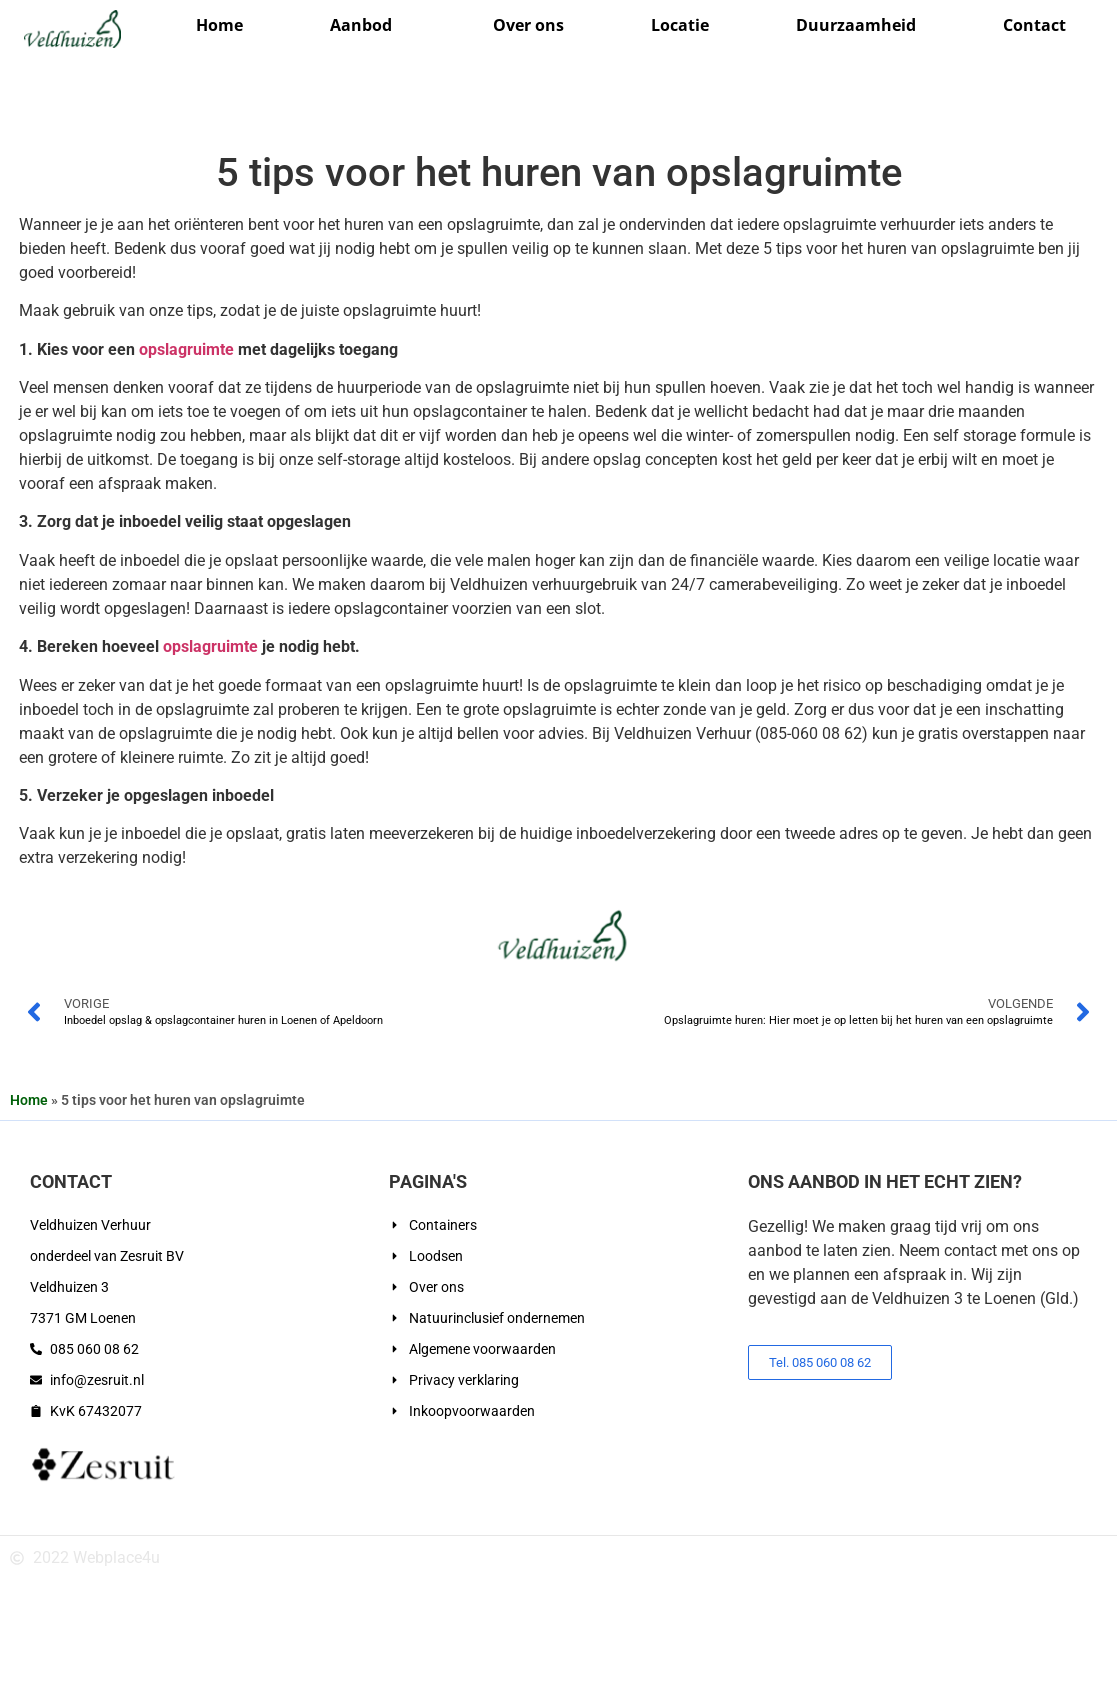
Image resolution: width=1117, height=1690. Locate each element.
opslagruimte (186, 349)
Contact (1034, 25)
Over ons (528, 25)
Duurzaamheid (856, 25)
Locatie (680, 25)
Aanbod (368, 25)
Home (219, 25)
